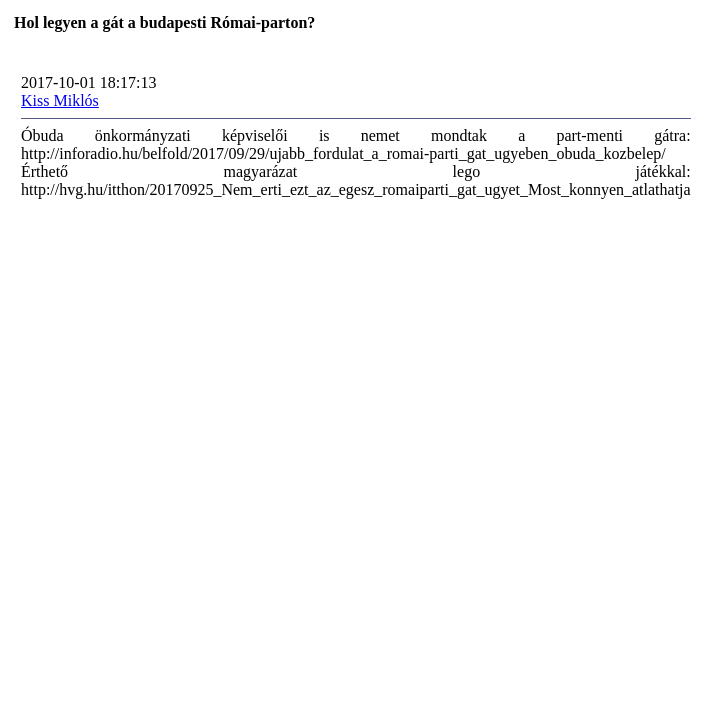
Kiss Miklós (60, 100)
